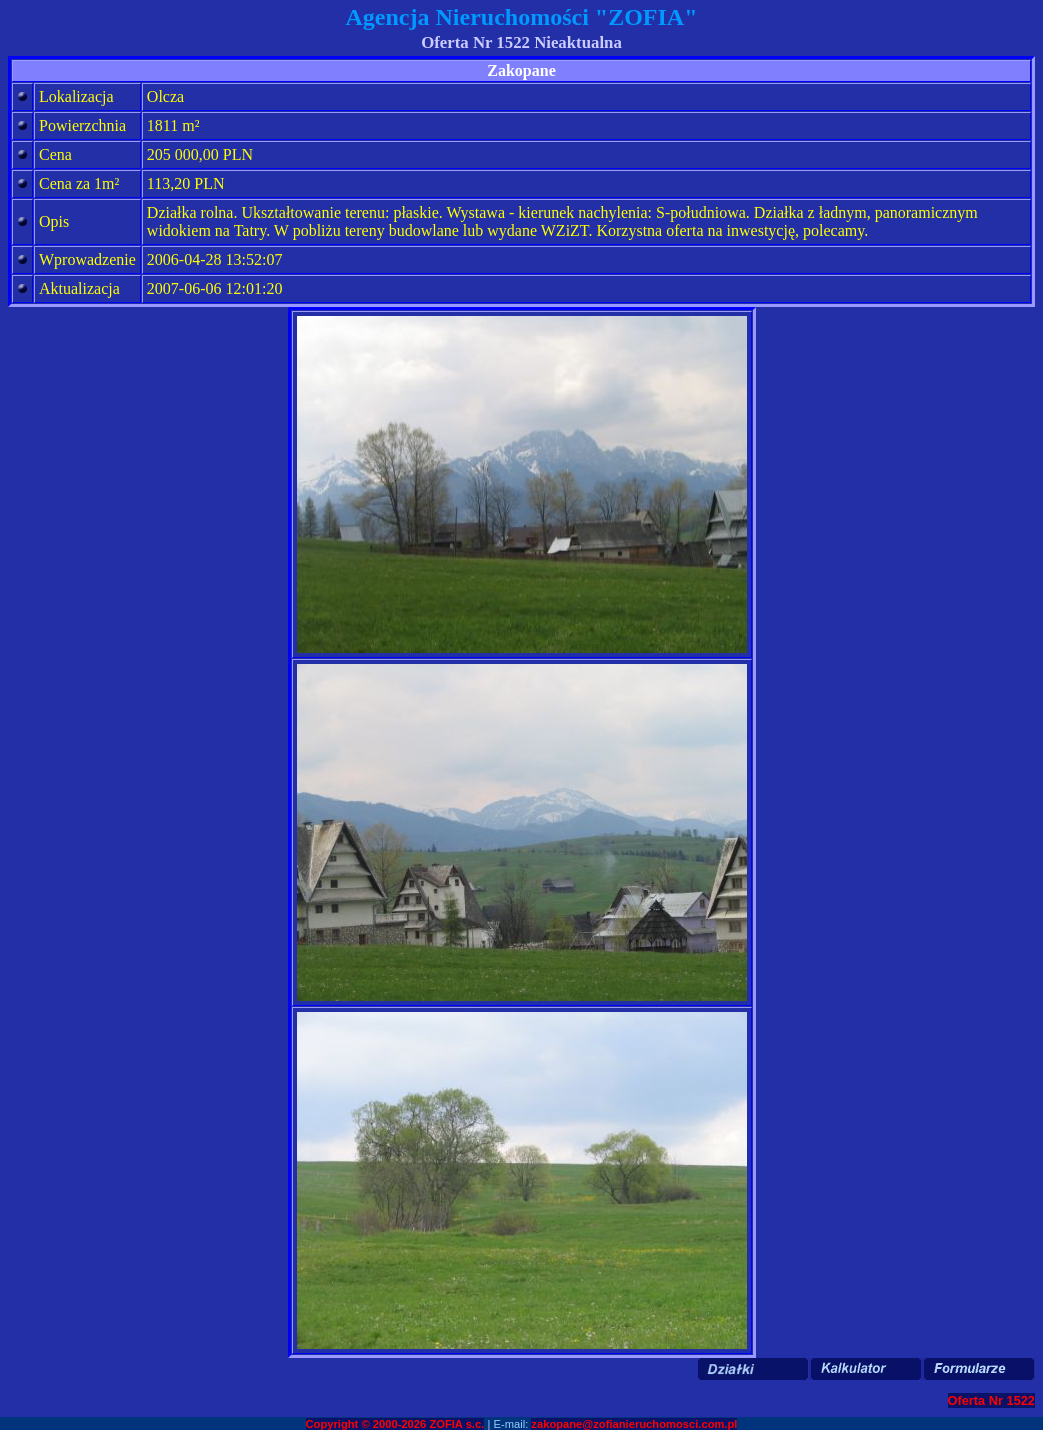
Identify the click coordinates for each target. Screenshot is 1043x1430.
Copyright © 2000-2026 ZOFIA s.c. (395, 1424)
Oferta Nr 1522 (992, 1400)
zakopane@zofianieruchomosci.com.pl (634, 1424)
